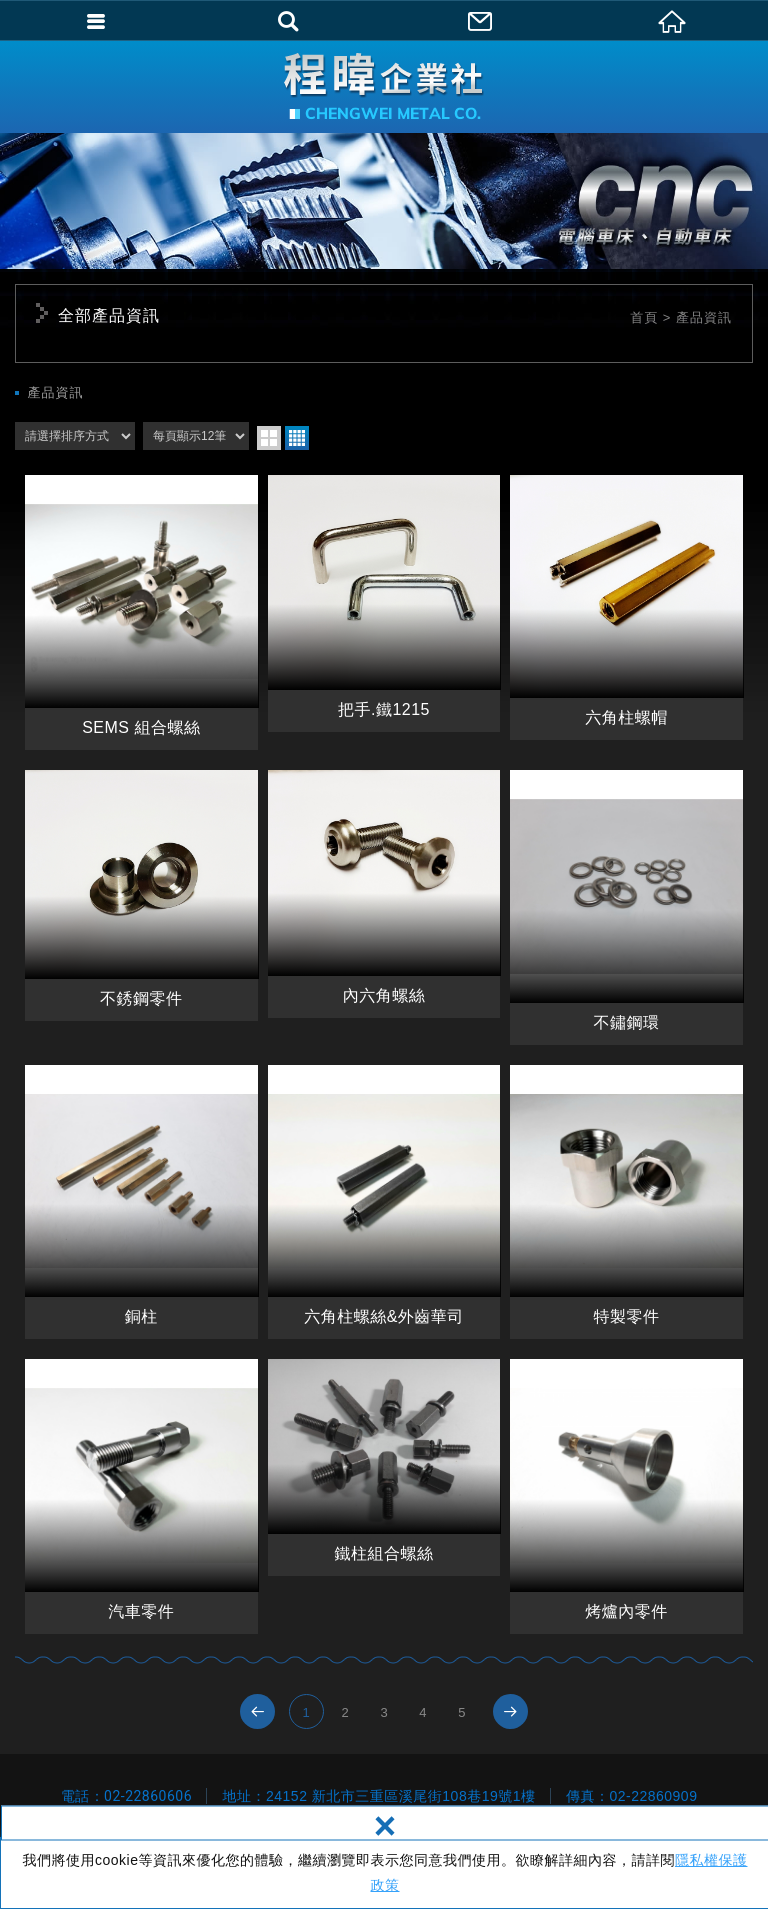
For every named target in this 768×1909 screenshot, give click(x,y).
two (269, 438)
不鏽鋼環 (626, 907)
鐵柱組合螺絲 (384, 1467)
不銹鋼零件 (141, 895)
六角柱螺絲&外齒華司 (384, 1202)
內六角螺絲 (384, 894)
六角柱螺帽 (626, 607)
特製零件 (626, 1202)
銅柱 (141, 1202)
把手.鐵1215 (384, 603)
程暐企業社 (384, 86)
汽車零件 (141, 1496)
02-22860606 (148, 1796)
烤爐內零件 (626, 1496)
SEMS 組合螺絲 (141, 612)
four (297, 438)
